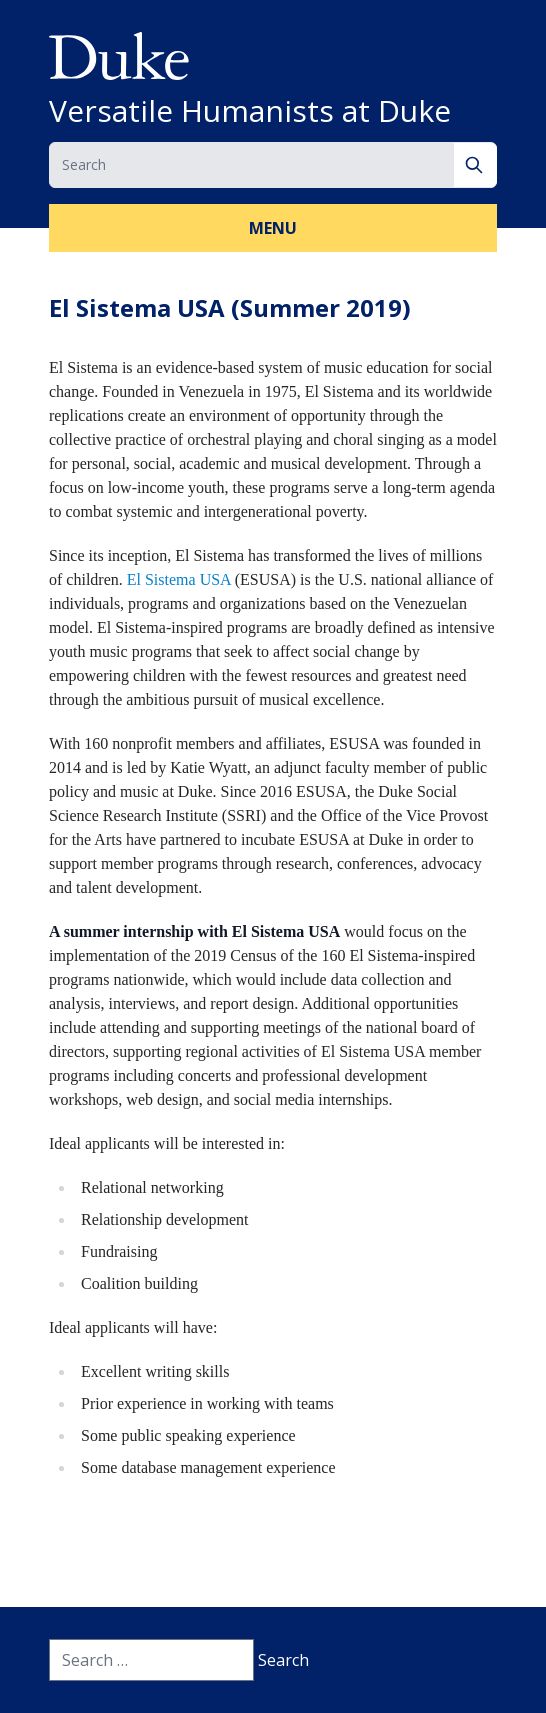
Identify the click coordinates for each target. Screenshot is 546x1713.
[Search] (475, 165)
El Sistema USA (179, 579)
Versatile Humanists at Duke (250, 111)
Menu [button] (273, 228)
